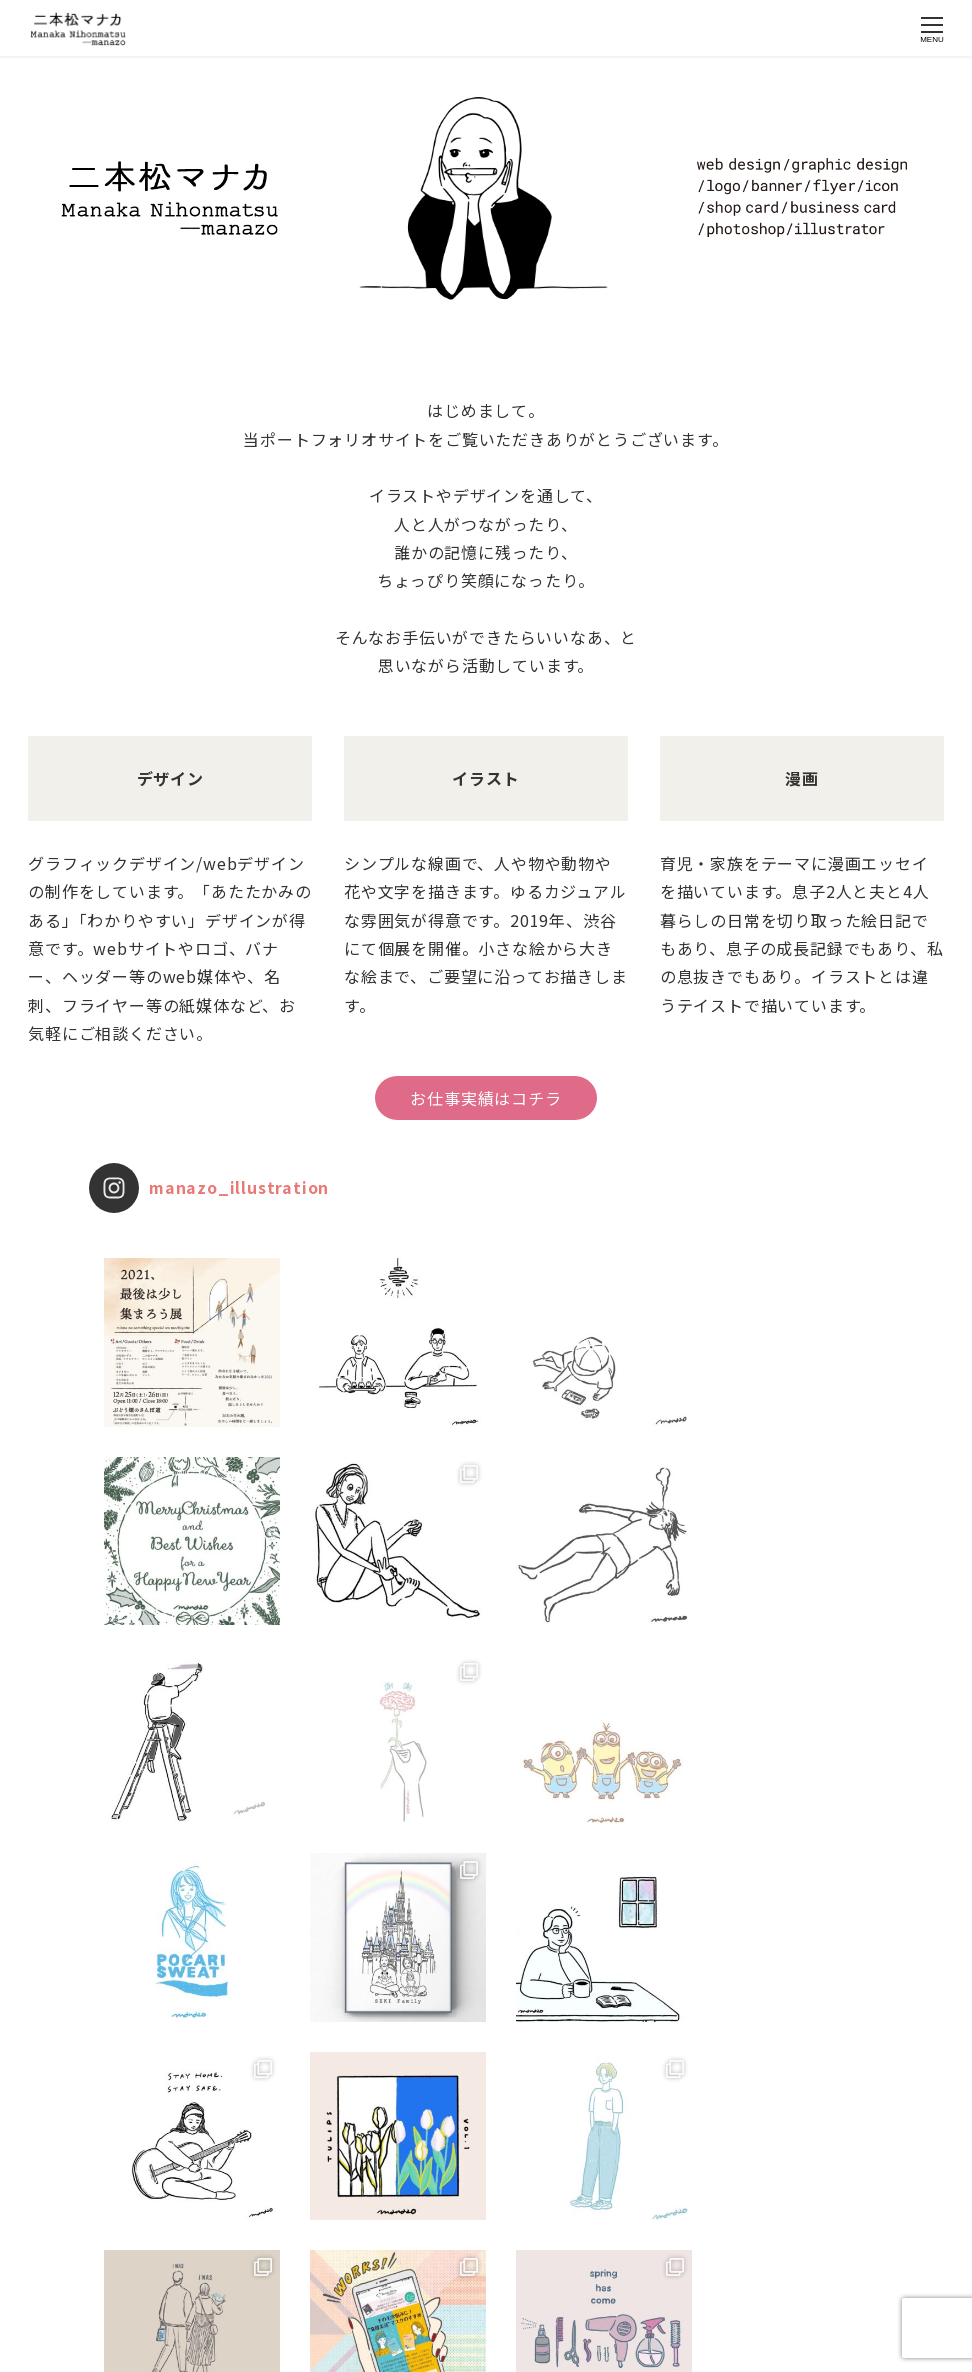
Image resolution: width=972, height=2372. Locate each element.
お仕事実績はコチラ (485, 1098)
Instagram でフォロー (488, 2271)
